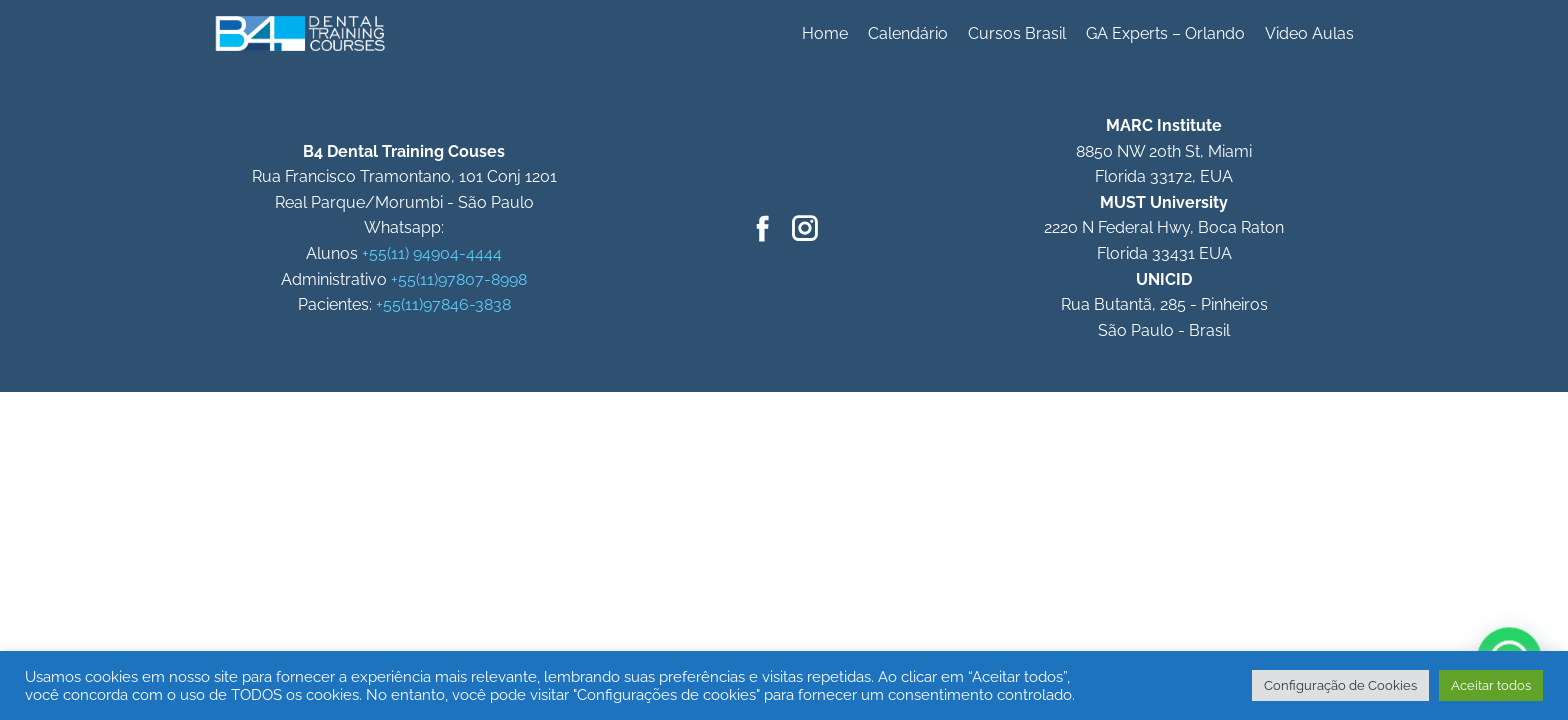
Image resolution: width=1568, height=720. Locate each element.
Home (825, 33)
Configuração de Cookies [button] (1340, 685)
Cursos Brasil (1017, 33)
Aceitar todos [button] (1491, 685)
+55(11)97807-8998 (459, 279)
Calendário (908, 33)
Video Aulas (1309, 33)
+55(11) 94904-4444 (432, 253)
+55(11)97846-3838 (443, 304)
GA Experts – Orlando (1165, 33)
